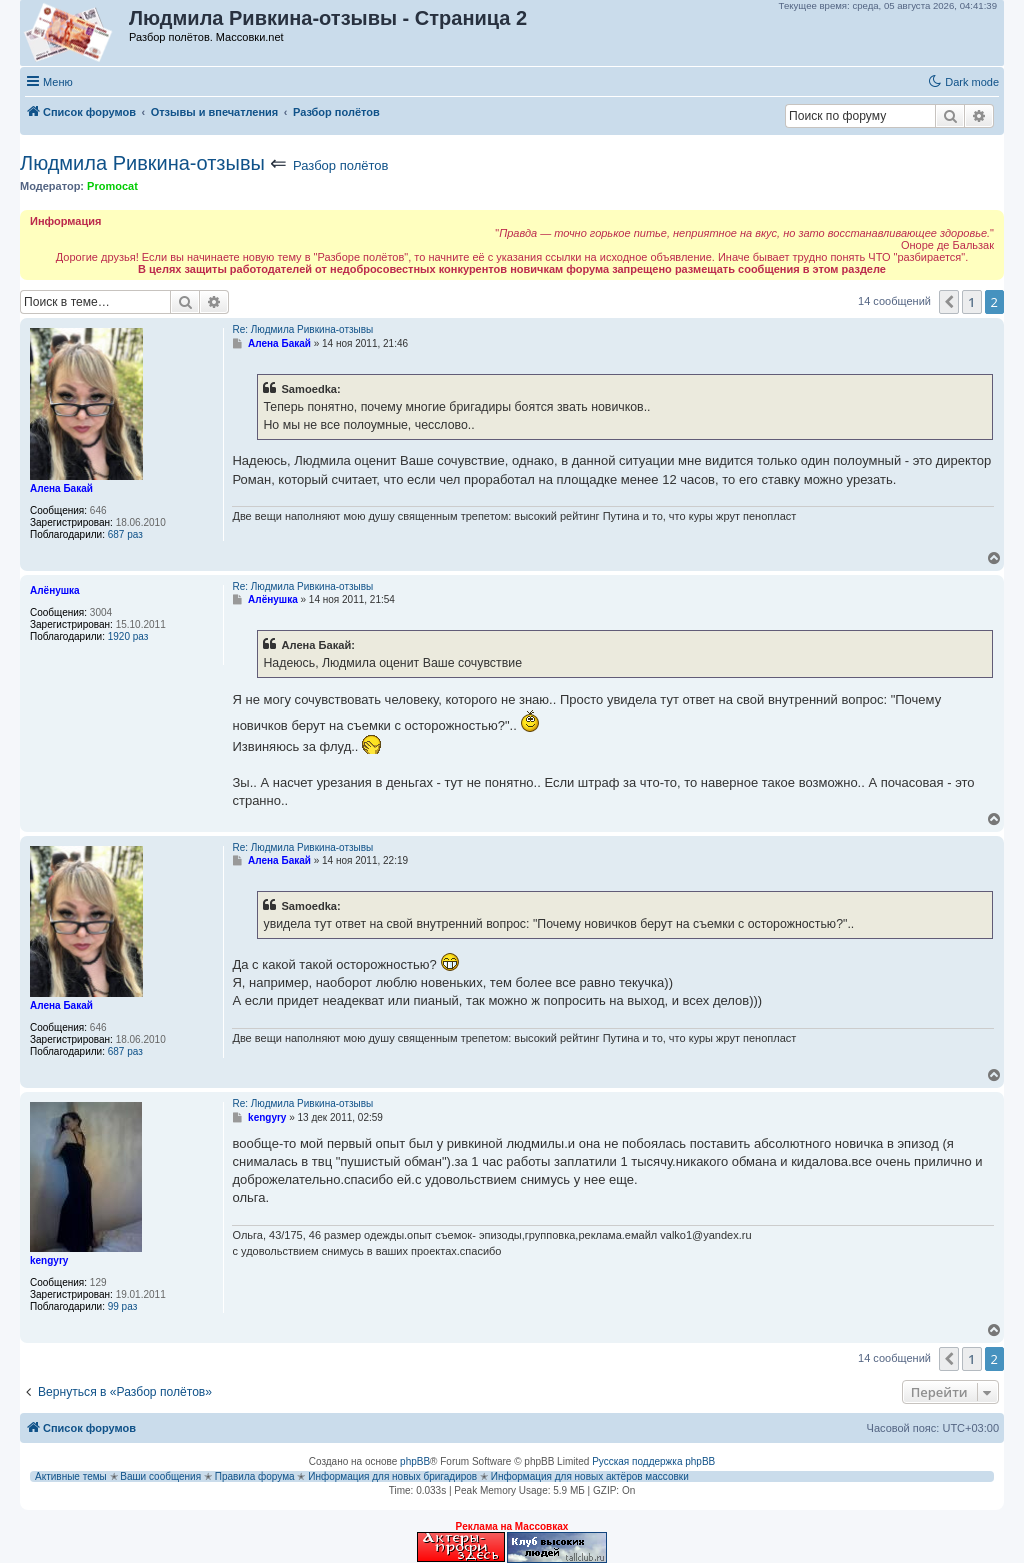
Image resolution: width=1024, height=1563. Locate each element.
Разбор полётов (340, 165)
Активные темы (71, 1476)
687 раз (125, 534)
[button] (949, 302)
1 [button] (971, 302)
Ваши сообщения (160, 1476)
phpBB (415, 1461)
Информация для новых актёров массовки (590, 1476)
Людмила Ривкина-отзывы (142, 163)
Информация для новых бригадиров (392, 1476)
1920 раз (128, 636)
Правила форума (255, 1476)
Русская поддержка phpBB (653, 1461)
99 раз (123, 1306)
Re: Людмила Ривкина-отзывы (302, 329)
